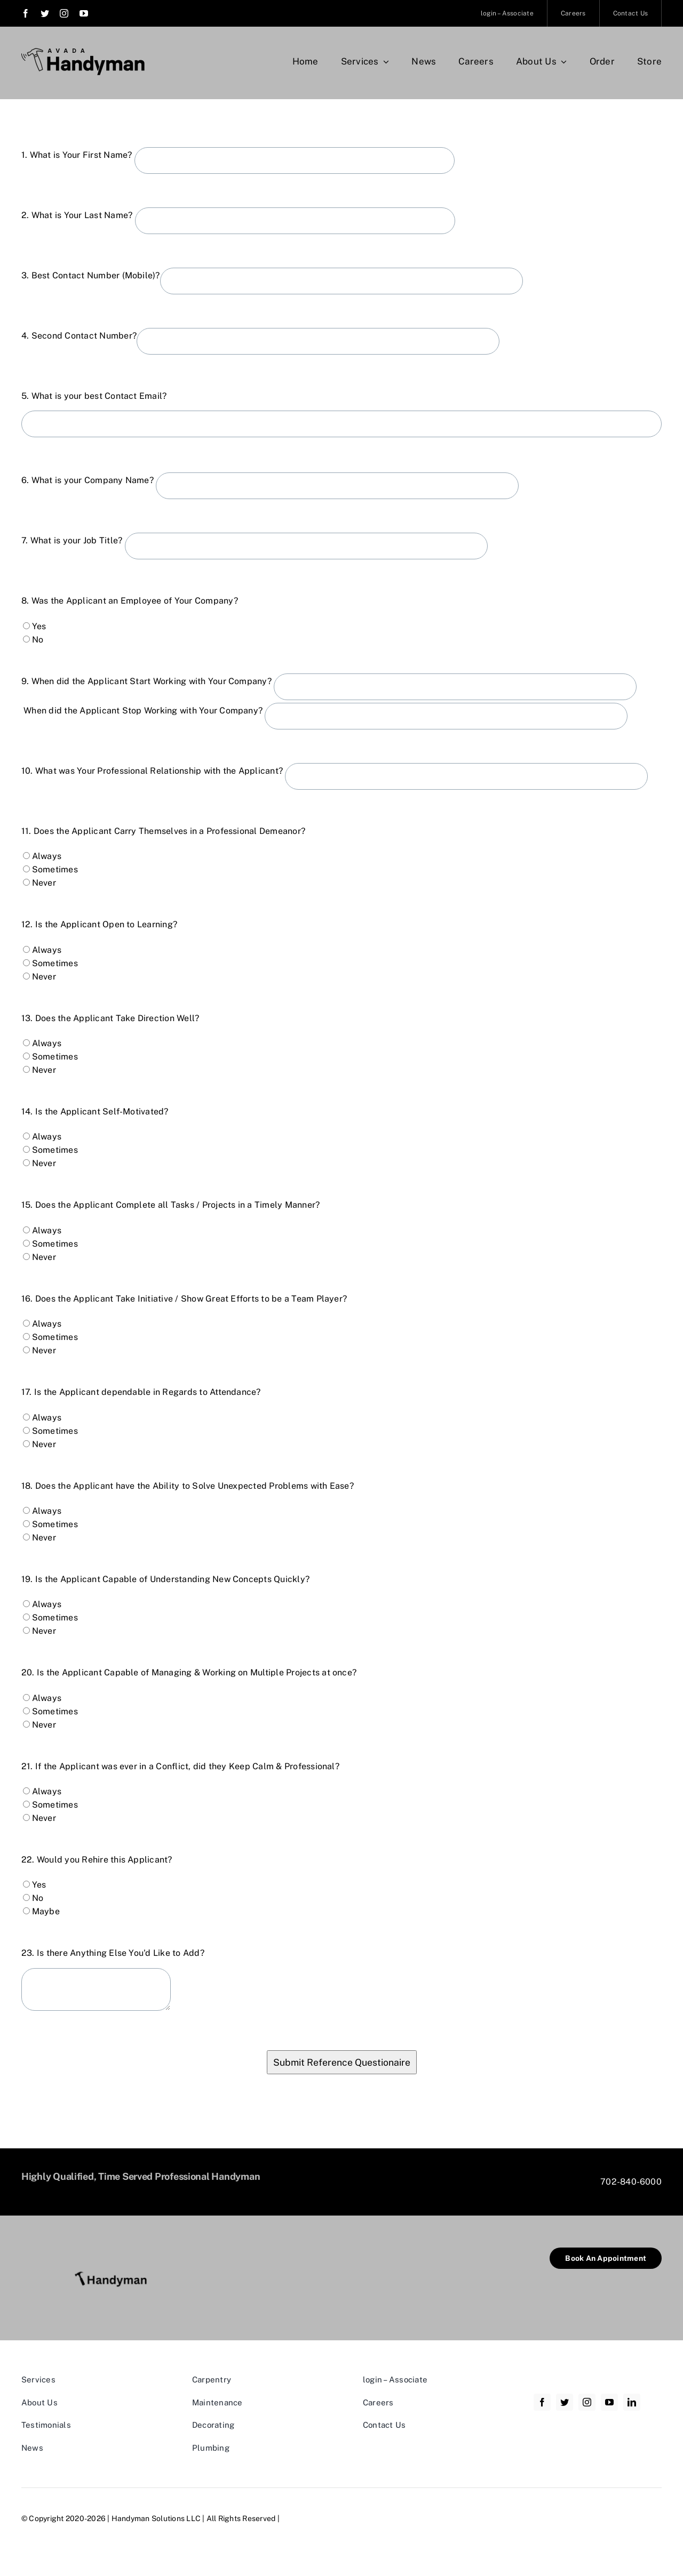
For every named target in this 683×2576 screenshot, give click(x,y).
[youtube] (84, 13)
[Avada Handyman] (83, 52)
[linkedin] (631, 2402)
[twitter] (45, 13)
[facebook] (25, 13)
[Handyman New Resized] (114, 2251)
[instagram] (64, 13)
